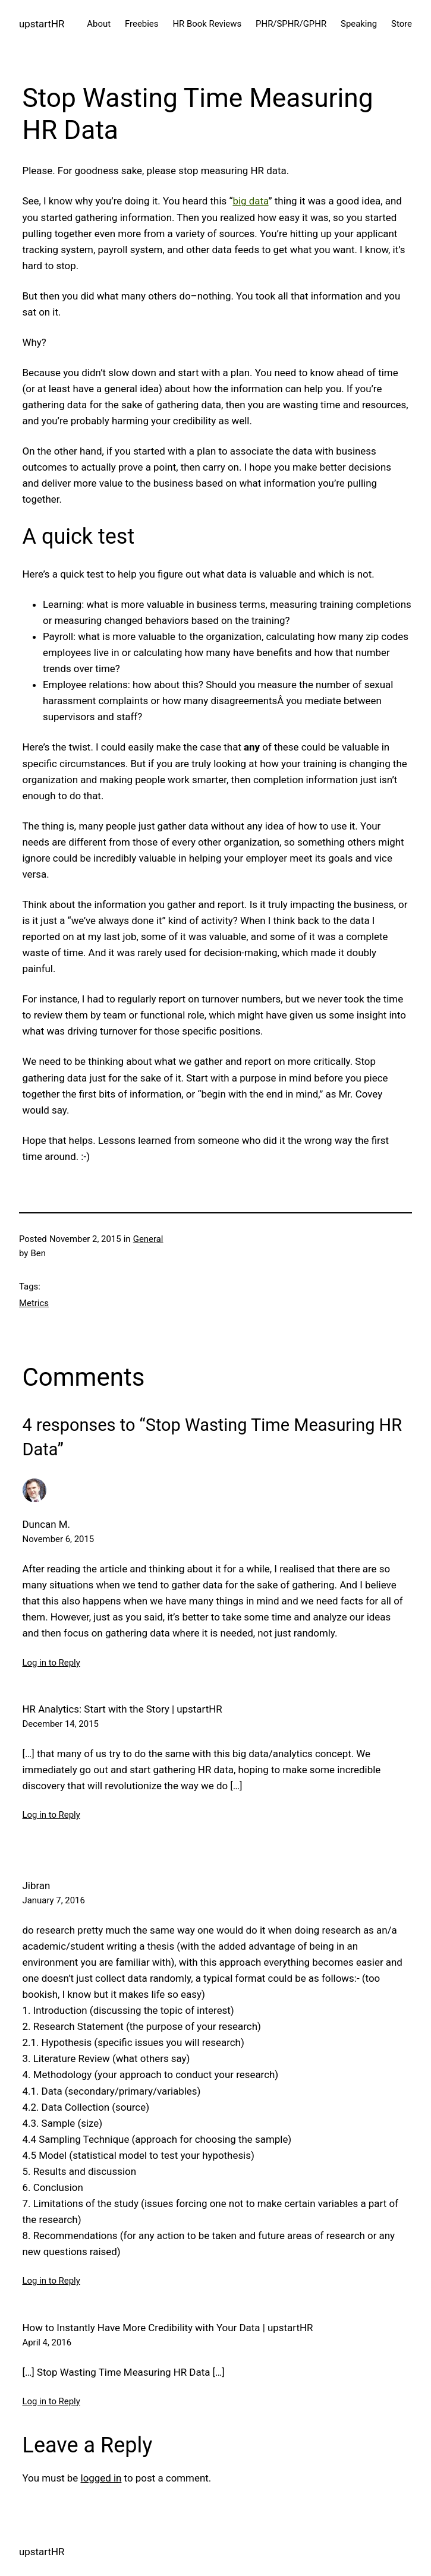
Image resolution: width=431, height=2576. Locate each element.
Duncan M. (47, 1524)
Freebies (141, 23)
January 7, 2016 (54, 1900)
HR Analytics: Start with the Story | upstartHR (122, 1709)
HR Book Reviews (206, 23)
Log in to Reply (51, 1662)
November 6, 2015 (59, 1539)
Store (401, 23)
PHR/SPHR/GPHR (291, 23)
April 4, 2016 (47, 2342)
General (148, 1239)
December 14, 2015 (61, 1724)
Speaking (359, 23)
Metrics (34, 1303)
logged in (101, 2478)
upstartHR (41, 24)
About (99, 23)
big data (250, 201)
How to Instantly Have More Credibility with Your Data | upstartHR (168, 2328)
